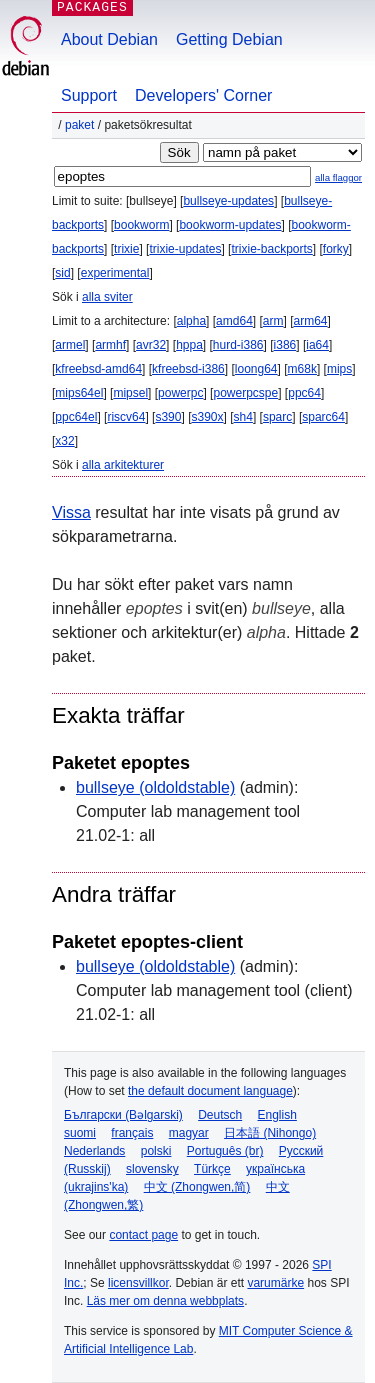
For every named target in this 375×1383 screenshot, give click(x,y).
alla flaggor (338, 177)
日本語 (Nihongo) (270, 1133)
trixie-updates (185, 249)
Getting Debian (229, 39)
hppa (189, 345)
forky (336, 249)
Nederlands (94, 1151)
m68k (302, 369)
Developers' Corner (203, 95)
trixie (126, 249)
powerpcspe (245, 393)
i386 (285, 345)
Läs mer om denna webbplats (165, 1301)
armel (70, 345)
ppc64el (76, 417)
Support (89, 95)
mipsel (130, 393)
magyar (189, 1133)
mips (339, 369)
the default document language (210, 1091)
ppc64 (304, 393)
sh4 (243, 417)
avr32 (151, 345)
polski (156, 1151)
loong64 (256, 369)
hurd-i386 (238, 345)
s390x (207, 417)
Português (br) (225, 1151)
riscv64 (126, 417)
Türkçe (212, 1169)
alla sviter (107, 297)
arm (273, 321)
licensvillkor (138, 1283)
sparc (277, 417)
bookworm (141, 225)
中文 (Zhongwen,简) (197, 1187)
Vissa (71, 512)
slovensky (152, 1169)
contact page (143, 1235)
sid (62, 273)
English (277, 1115)
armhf (110, 345)
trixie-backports (271, 249)
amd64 (234, 321)
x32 (64, 441)
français (132, 1133)
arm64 (311, 321)
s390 (168, 417)
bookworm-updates (230, 225)
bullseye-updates (228, 201)
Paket (79, 125)
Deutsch (220, 1115)
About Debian (109, 39)
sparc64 (323, 417)
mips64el (79, 393)
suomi (80, 1133)
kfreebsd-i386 (188, 369)
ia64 (317, 345)
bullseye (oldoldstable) (155, 787)
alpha (191, 321)
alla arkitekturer (123, 465)
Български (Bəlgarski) (123, 1115)
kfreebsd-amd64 (98, 369)
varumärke (275, 1283)
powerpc (180, 393)
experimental (115, 273)
